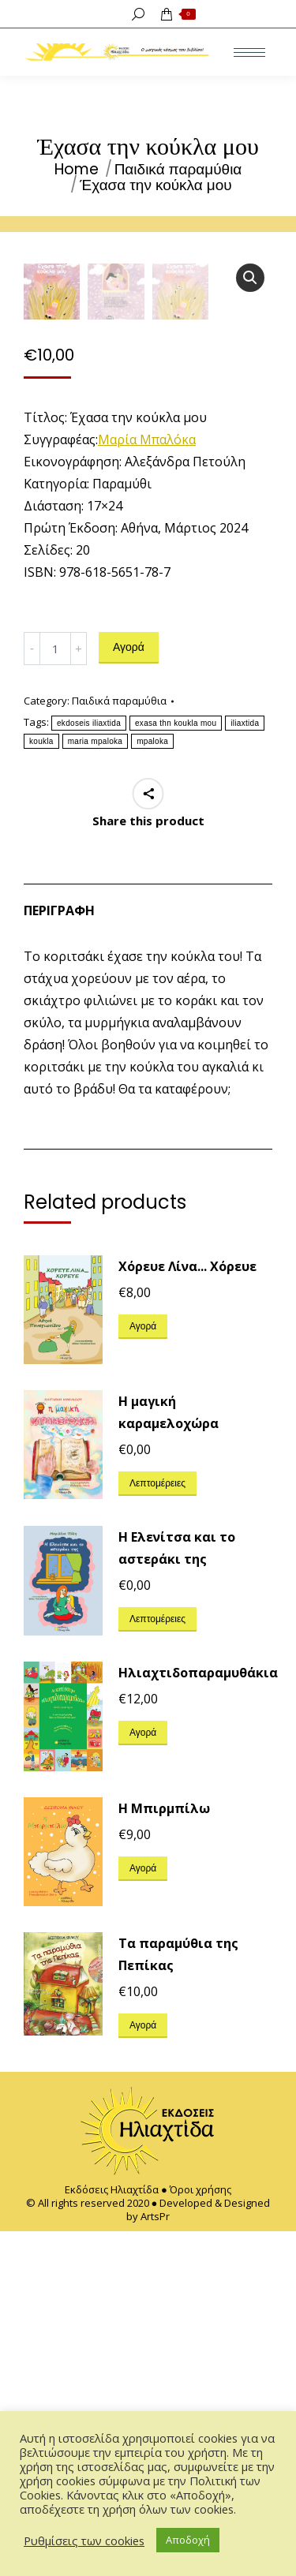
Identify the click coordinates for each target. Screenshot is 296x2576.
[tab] (148, 1248)
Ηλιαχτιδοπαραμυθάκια (198, 2018)
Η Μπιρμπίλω (164, 2153)
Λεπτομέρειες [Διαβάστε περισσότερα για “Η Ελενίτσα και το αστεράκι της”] (157, 1964)
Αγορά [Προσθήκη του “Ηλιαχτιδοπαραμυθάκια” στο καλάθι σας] (142, 2077)
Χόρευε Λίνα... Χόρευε (187, 1612)
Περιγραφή (59, 1256)
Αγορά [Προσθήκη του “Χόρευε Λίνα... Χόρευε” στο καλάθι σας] (142, 1671)
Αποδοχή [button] (188, 2540)
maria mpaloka (95, 1086)
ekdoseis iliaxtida (89, 1068)
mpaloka (152, 1086)
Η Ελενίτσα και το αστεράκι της (176, 1893)
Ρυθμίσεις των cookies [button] (84, 2540)
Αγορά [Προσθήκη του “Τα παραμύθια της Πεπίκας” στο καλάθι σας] (142, 2369)
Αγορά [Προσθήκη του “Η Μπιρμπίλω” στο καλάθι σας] (142, 2212)
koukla (41, 1086)
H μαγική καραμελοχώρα (168, 1758)
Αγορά (128, 992)
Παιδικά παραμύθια (119, 1046)
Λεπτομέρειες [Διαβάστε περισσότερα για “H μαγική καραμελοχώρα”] (157, 1828)
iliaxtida (244, 1068)
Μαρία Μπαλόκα (147, 785)
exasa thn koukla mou (175, 1068)
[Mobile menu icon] (249, 52)
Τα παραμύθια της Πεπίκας (178, 2299)
